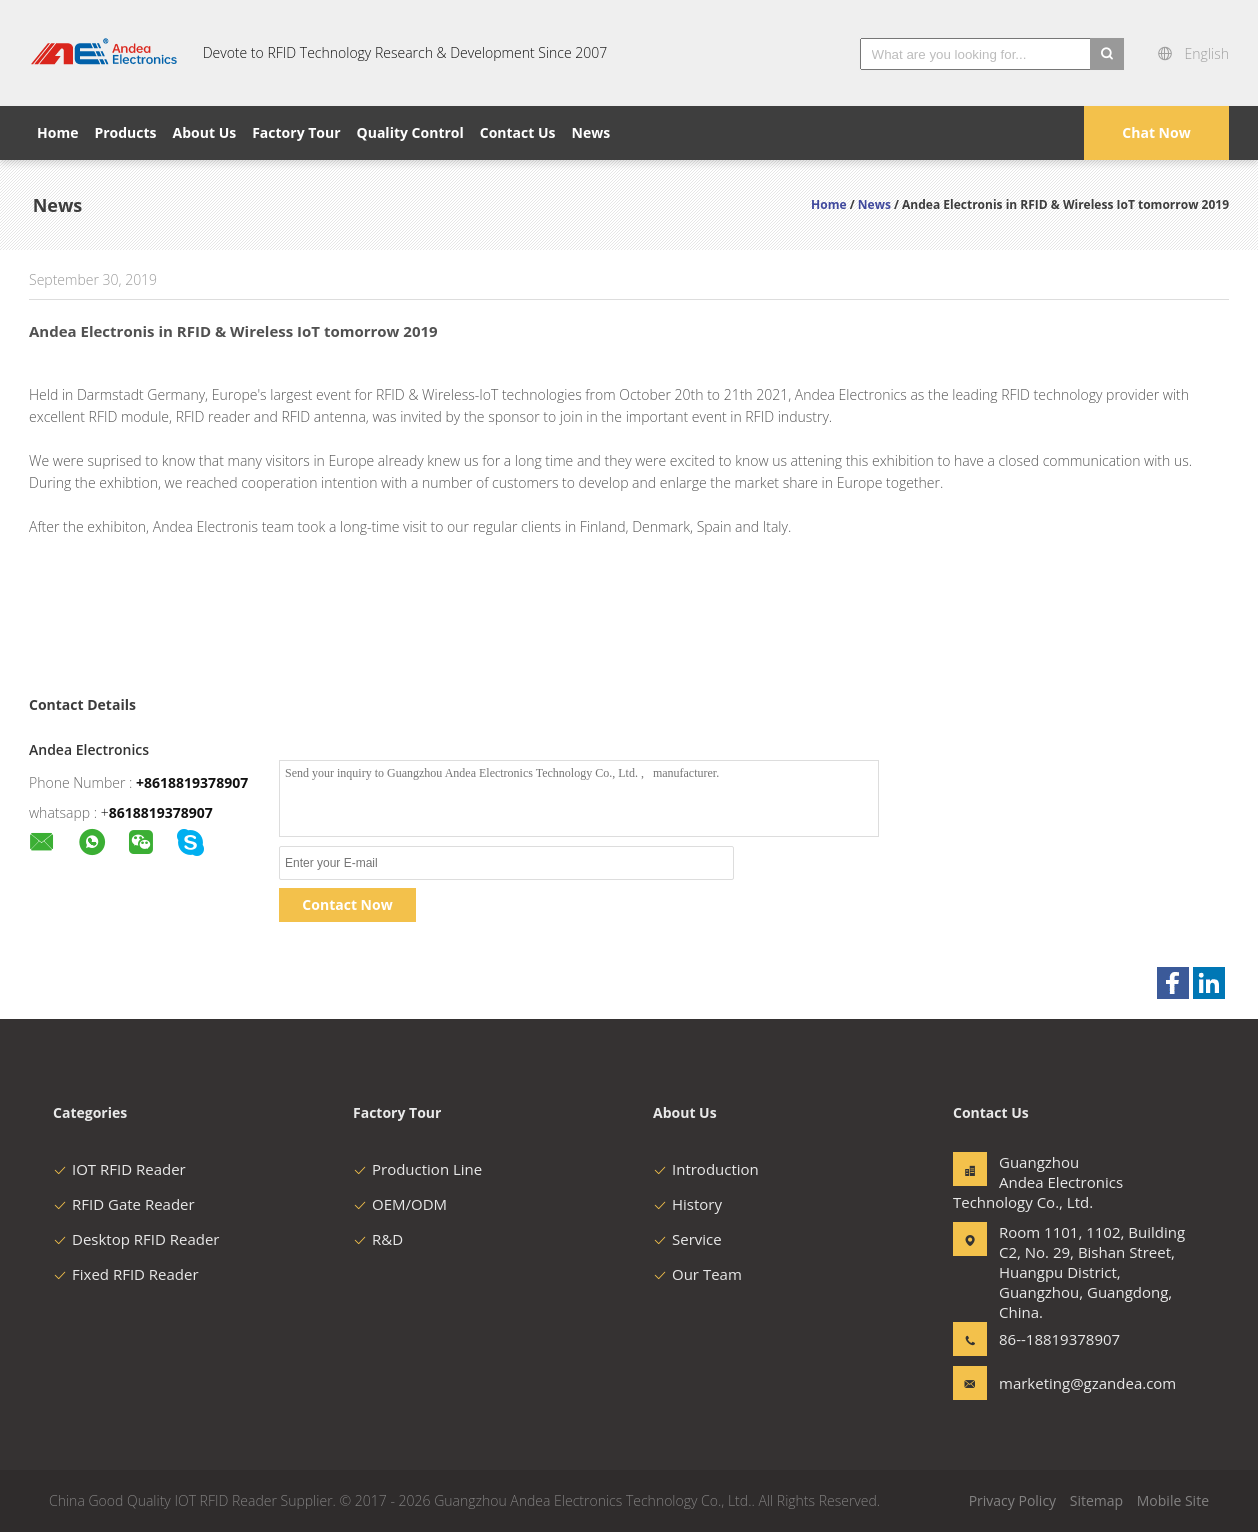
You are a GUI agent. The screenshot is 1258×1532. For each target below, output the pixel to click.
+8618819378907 (192, 782)
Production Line (417, 1169)
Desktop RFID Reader (136, 1239)
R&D (378, 1239)
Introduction (706, 1169)
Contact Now (347, 904)
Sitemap (1096, 1500)
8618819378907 (161, 812)
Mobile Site (1173, 1500)
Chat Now (1156, 132)
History (687, 1204)
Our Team (697, 1274)
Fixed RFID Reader (126, 1274)
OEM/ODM (400, 1204)
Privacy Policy (1012, 1500)
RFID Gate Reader (124, 1204)
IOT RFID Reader (119, 1169)
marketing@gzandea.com (1062, 1383)
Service (687, 1239)
